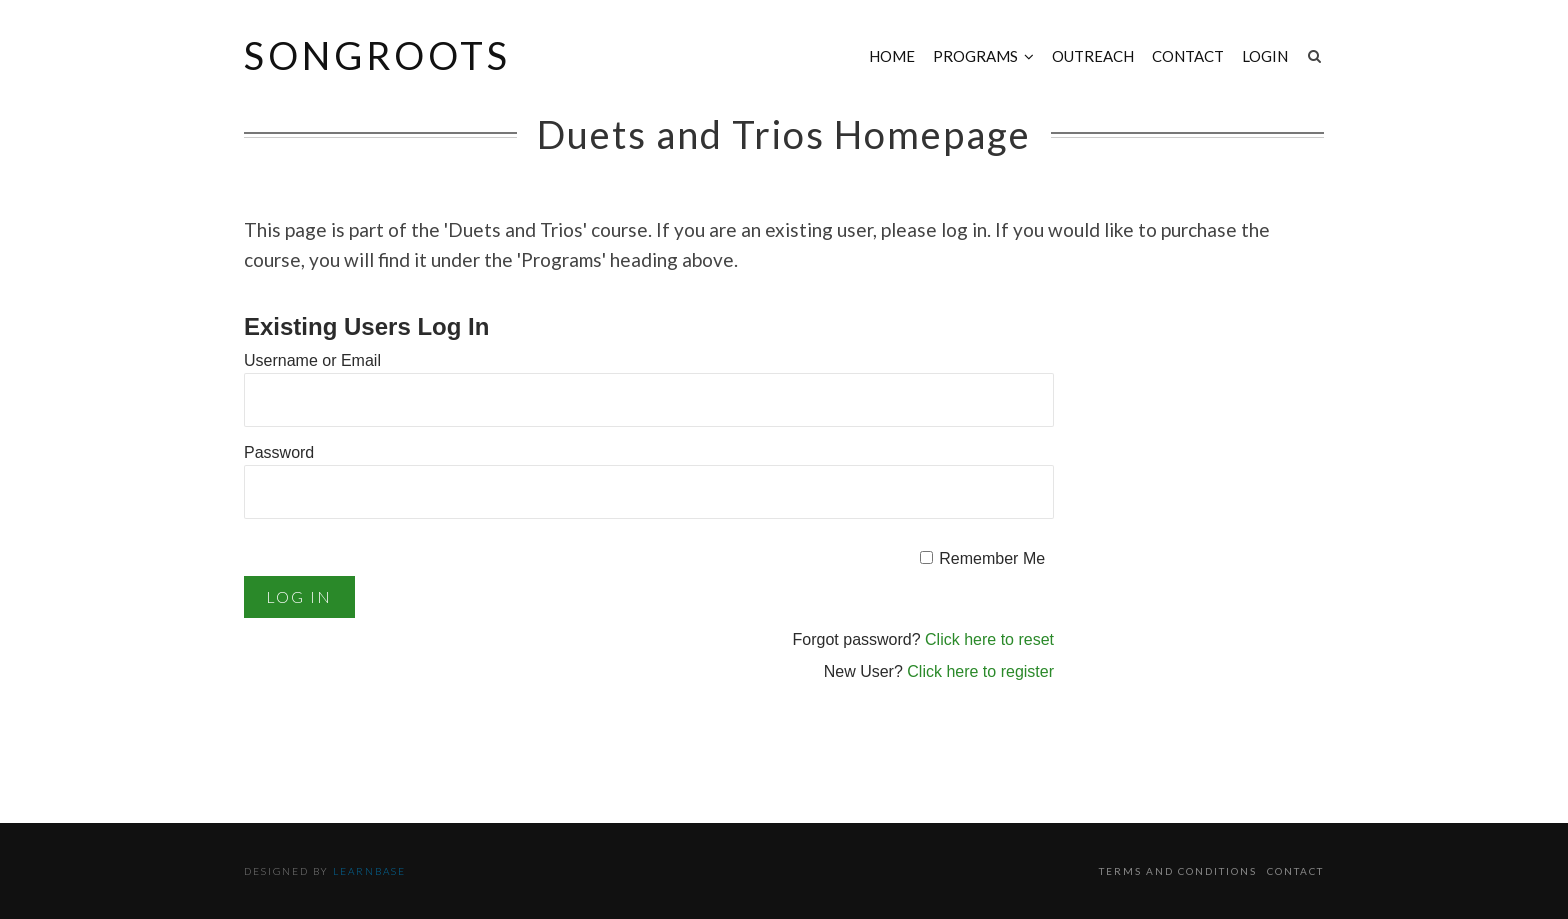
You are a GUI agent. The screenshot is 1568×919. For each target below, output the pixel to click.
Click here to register (980, 671)
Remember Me (992, 558)
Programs (975, 56)
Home (892, 56)
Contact (1188, 56)
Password (279, 452)
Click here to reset (989, 639)
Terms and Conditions (1178, 871)
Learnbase (369, 871)
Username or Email (312, 360)
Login (1265, 56)
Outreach (1093, 56)
